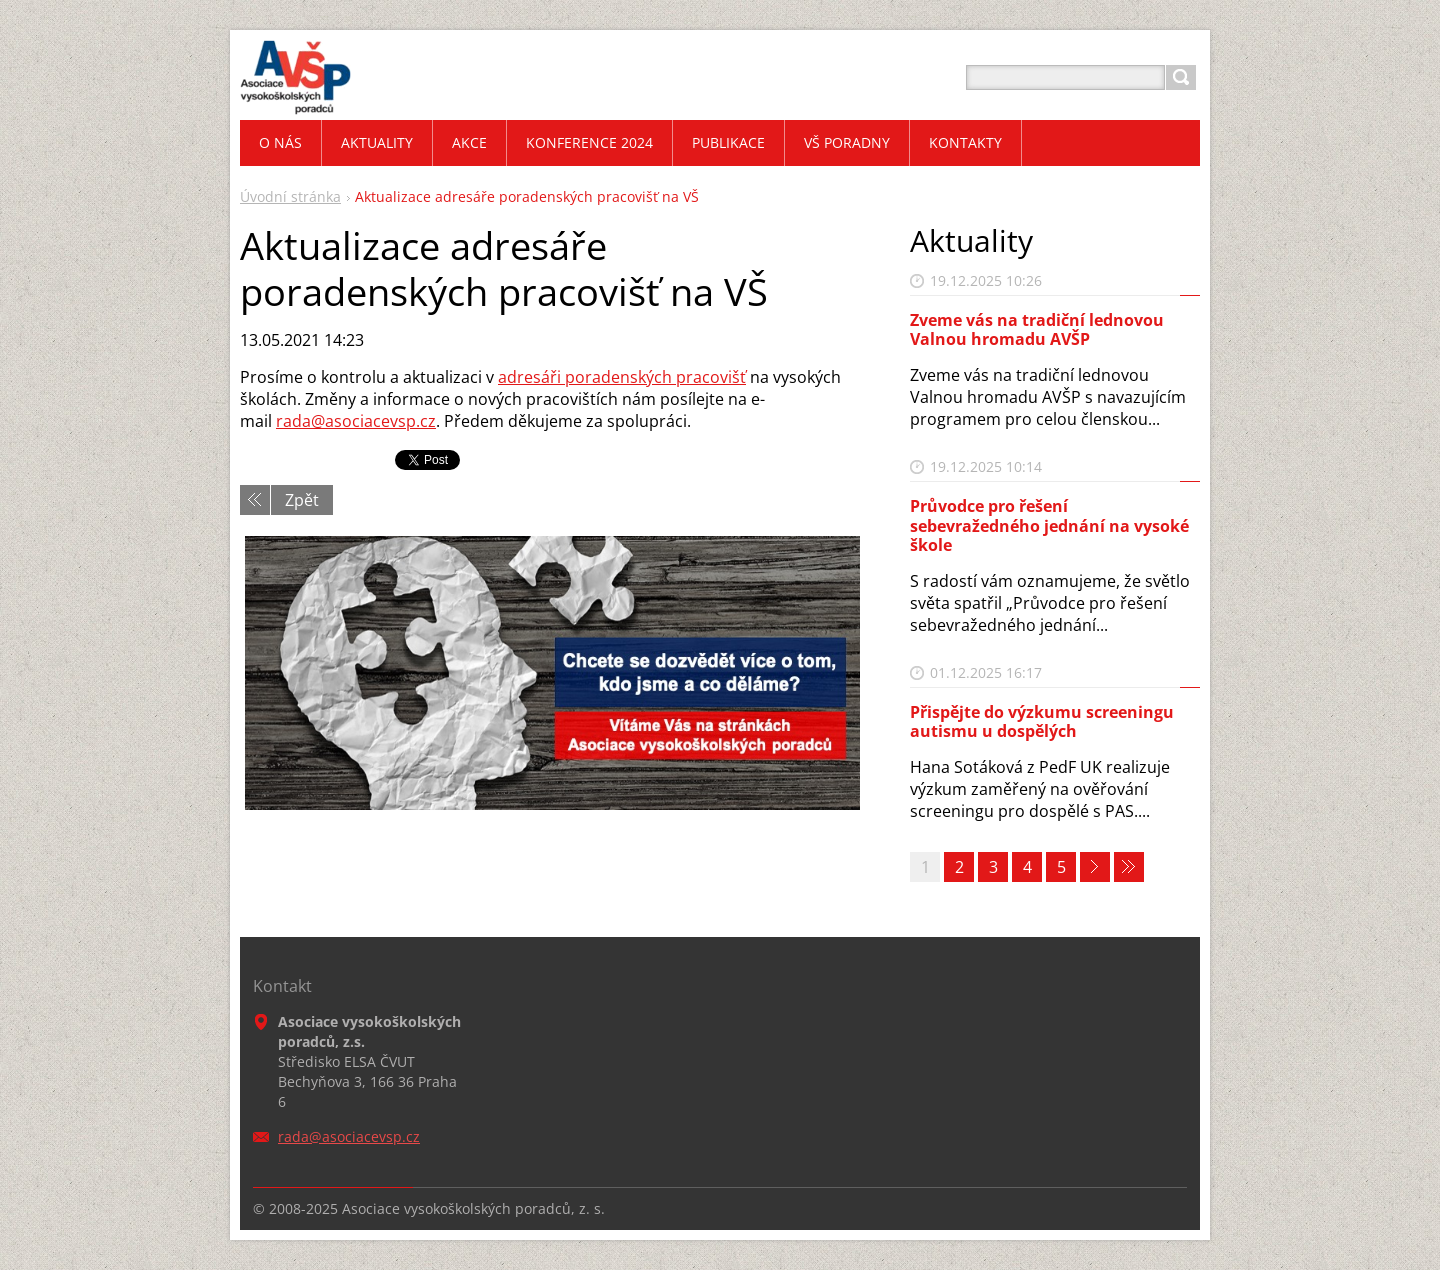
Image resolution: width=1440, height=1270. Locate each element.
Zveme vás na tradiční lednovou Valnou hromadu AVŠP (1037, 329)
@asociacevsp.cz (373, 421)
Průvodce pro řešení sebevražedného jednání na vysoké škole (1049, 525)
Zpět (302, 500)
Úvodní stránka (290, 196)
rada (293, 421)
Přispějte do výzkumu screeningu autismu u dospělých (1042, 721)
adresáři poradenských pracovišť (622, 377)
